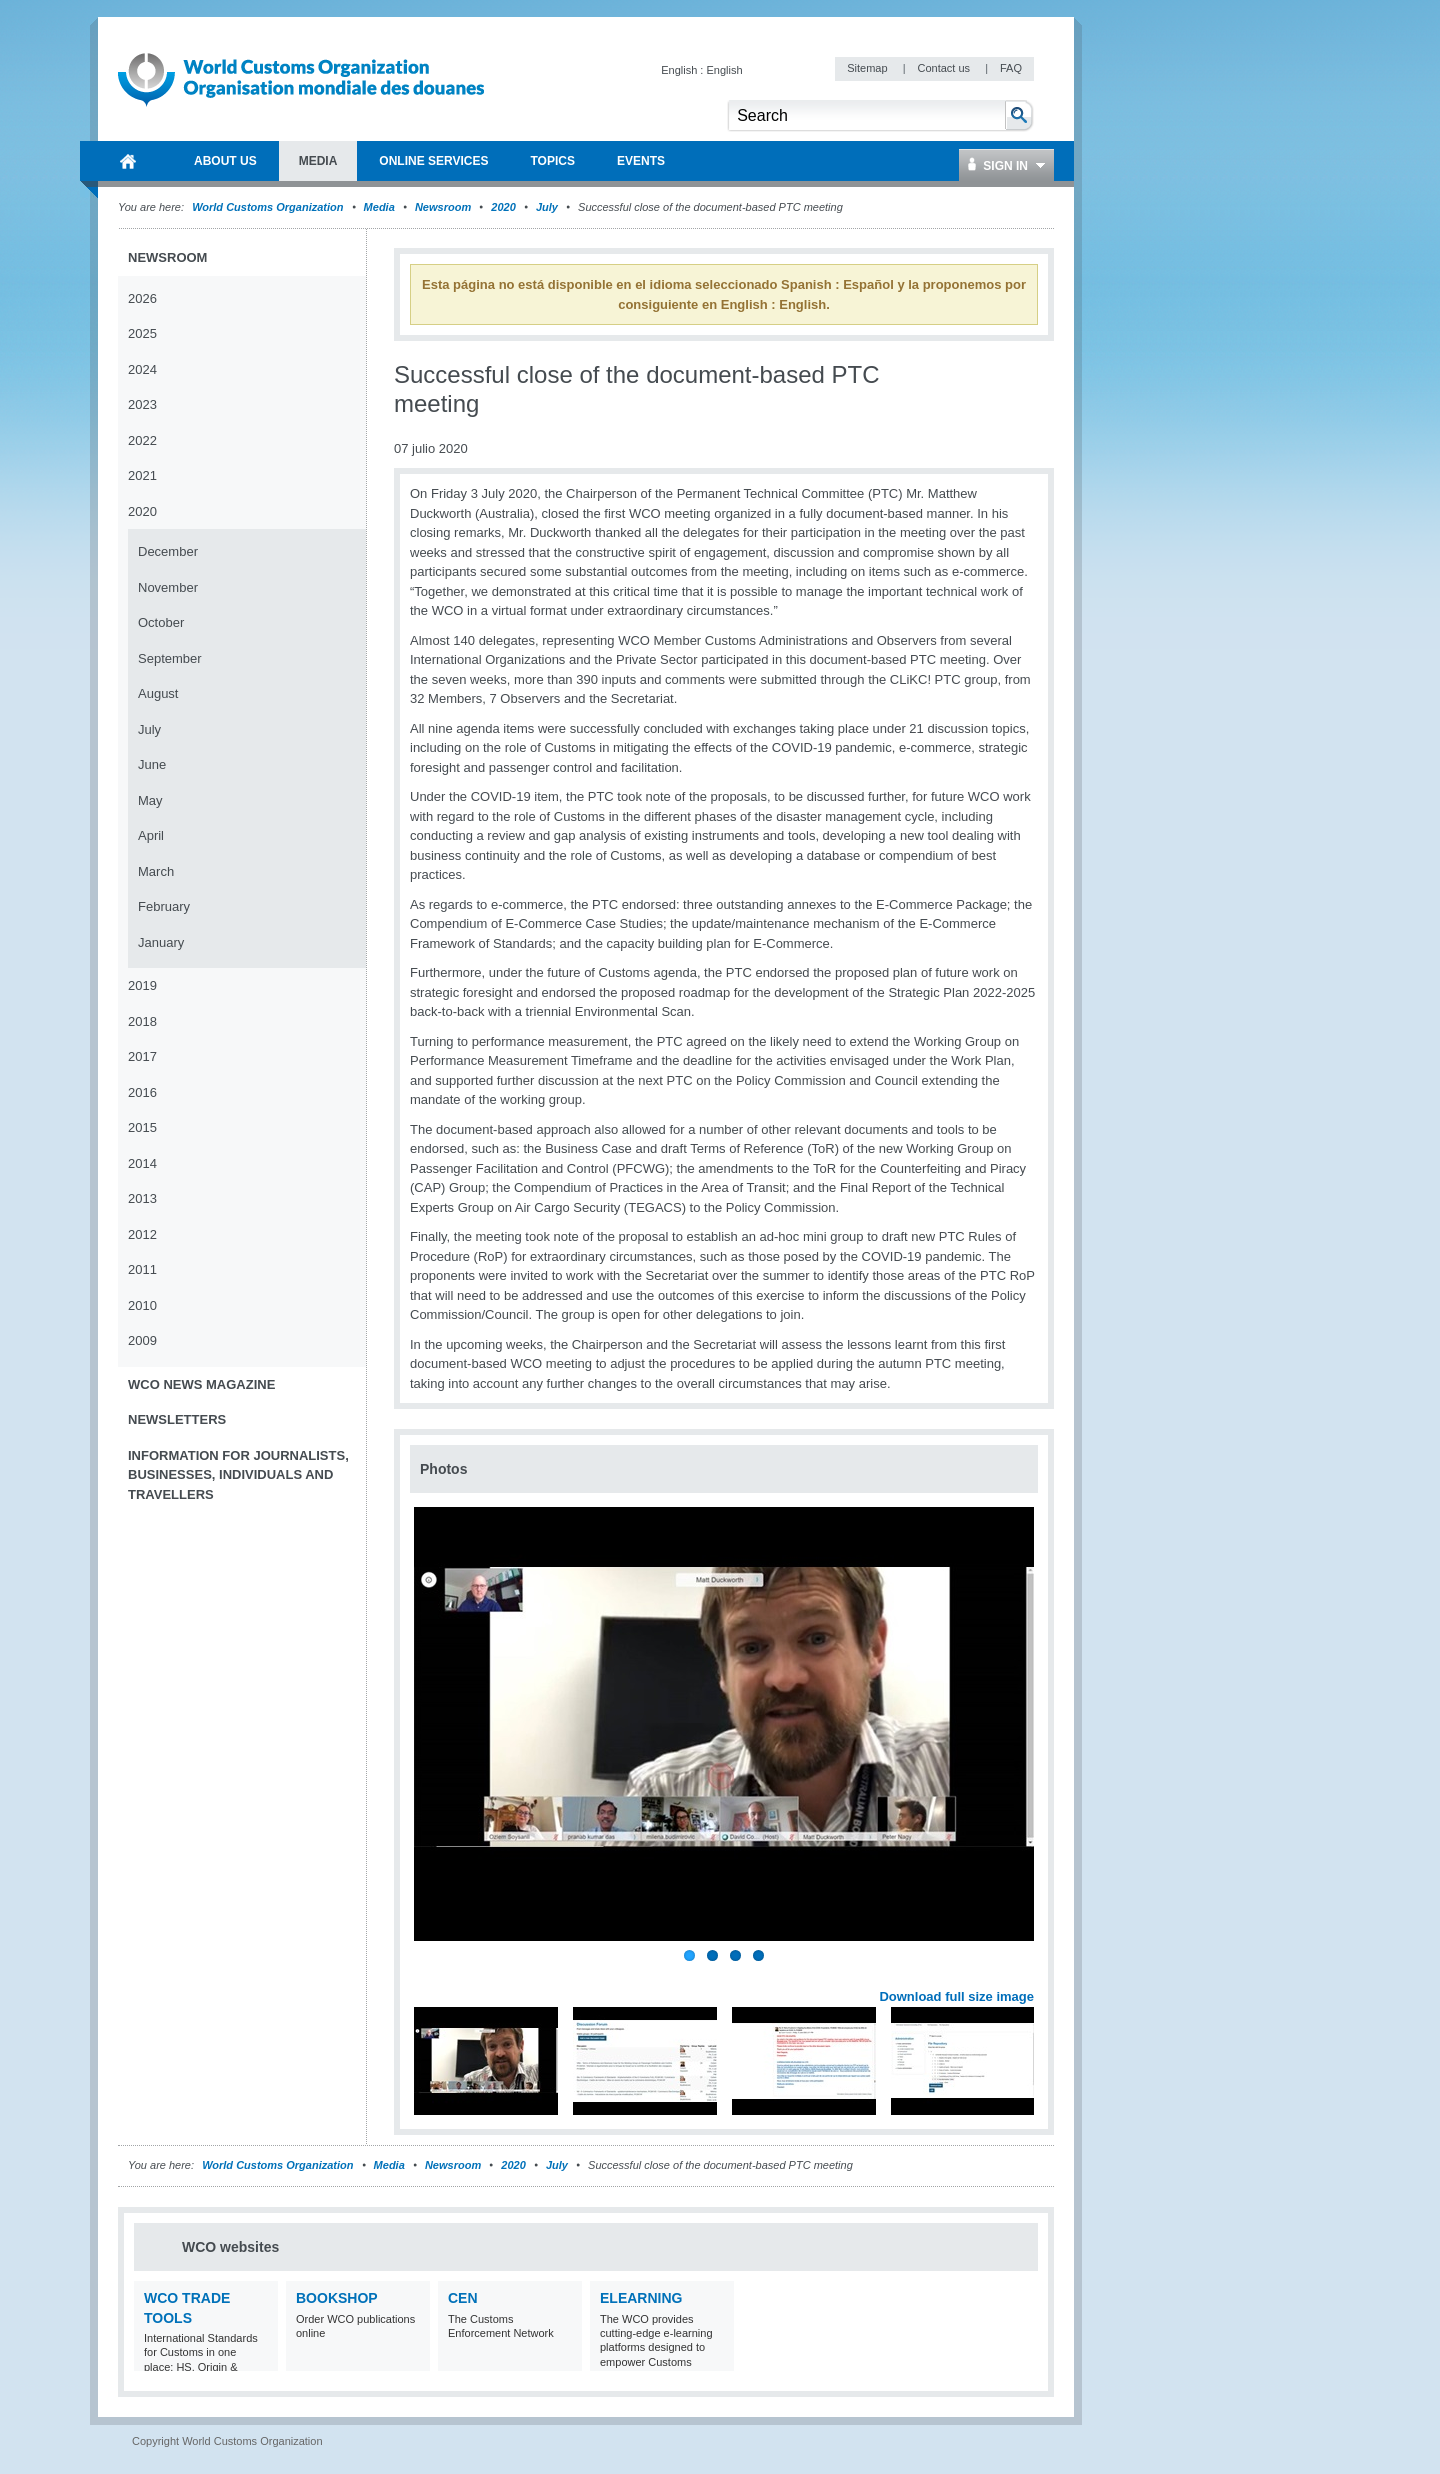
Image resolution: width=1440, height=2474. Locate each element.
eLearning (641, 2298)
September (170, 658)
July (547, 207)
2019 (142, 985)
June (152, 764)
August (158, 693)
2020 (503, 207)
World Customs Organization (269, 207)
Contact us (945, 68)
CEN (463, 2298)
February (164, 906)
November (168, 587)
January (161, 942)
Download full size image (956, 1996)
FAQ (1011, 68)
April (151, 835)
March (156, 871)
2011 (142, 1269)
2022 (142, 440)
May (150, 800)
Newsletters (177, 1419)
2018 (142, 1021)
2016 (142, 1092)
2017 (142, 1056)
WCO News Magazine (201, 1384)
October (161, 622)
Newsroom (443, 207)
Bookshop (337, 2298)
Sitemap (868, 68)
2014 (142, 1163)
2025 (142, 333)
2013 (142, 1198)
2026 (142, 298)
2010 (142, 1305)
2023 (142, 404)
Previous (431, 1974)
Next (1030, 1974)
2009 (142, 1340)
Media (379, 207)
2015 (142, 1127)
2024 (142, 369)
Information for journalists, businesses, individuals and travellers (238, 1475)
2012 (142, 1234)
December (168, 551)
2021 (142, 475)
